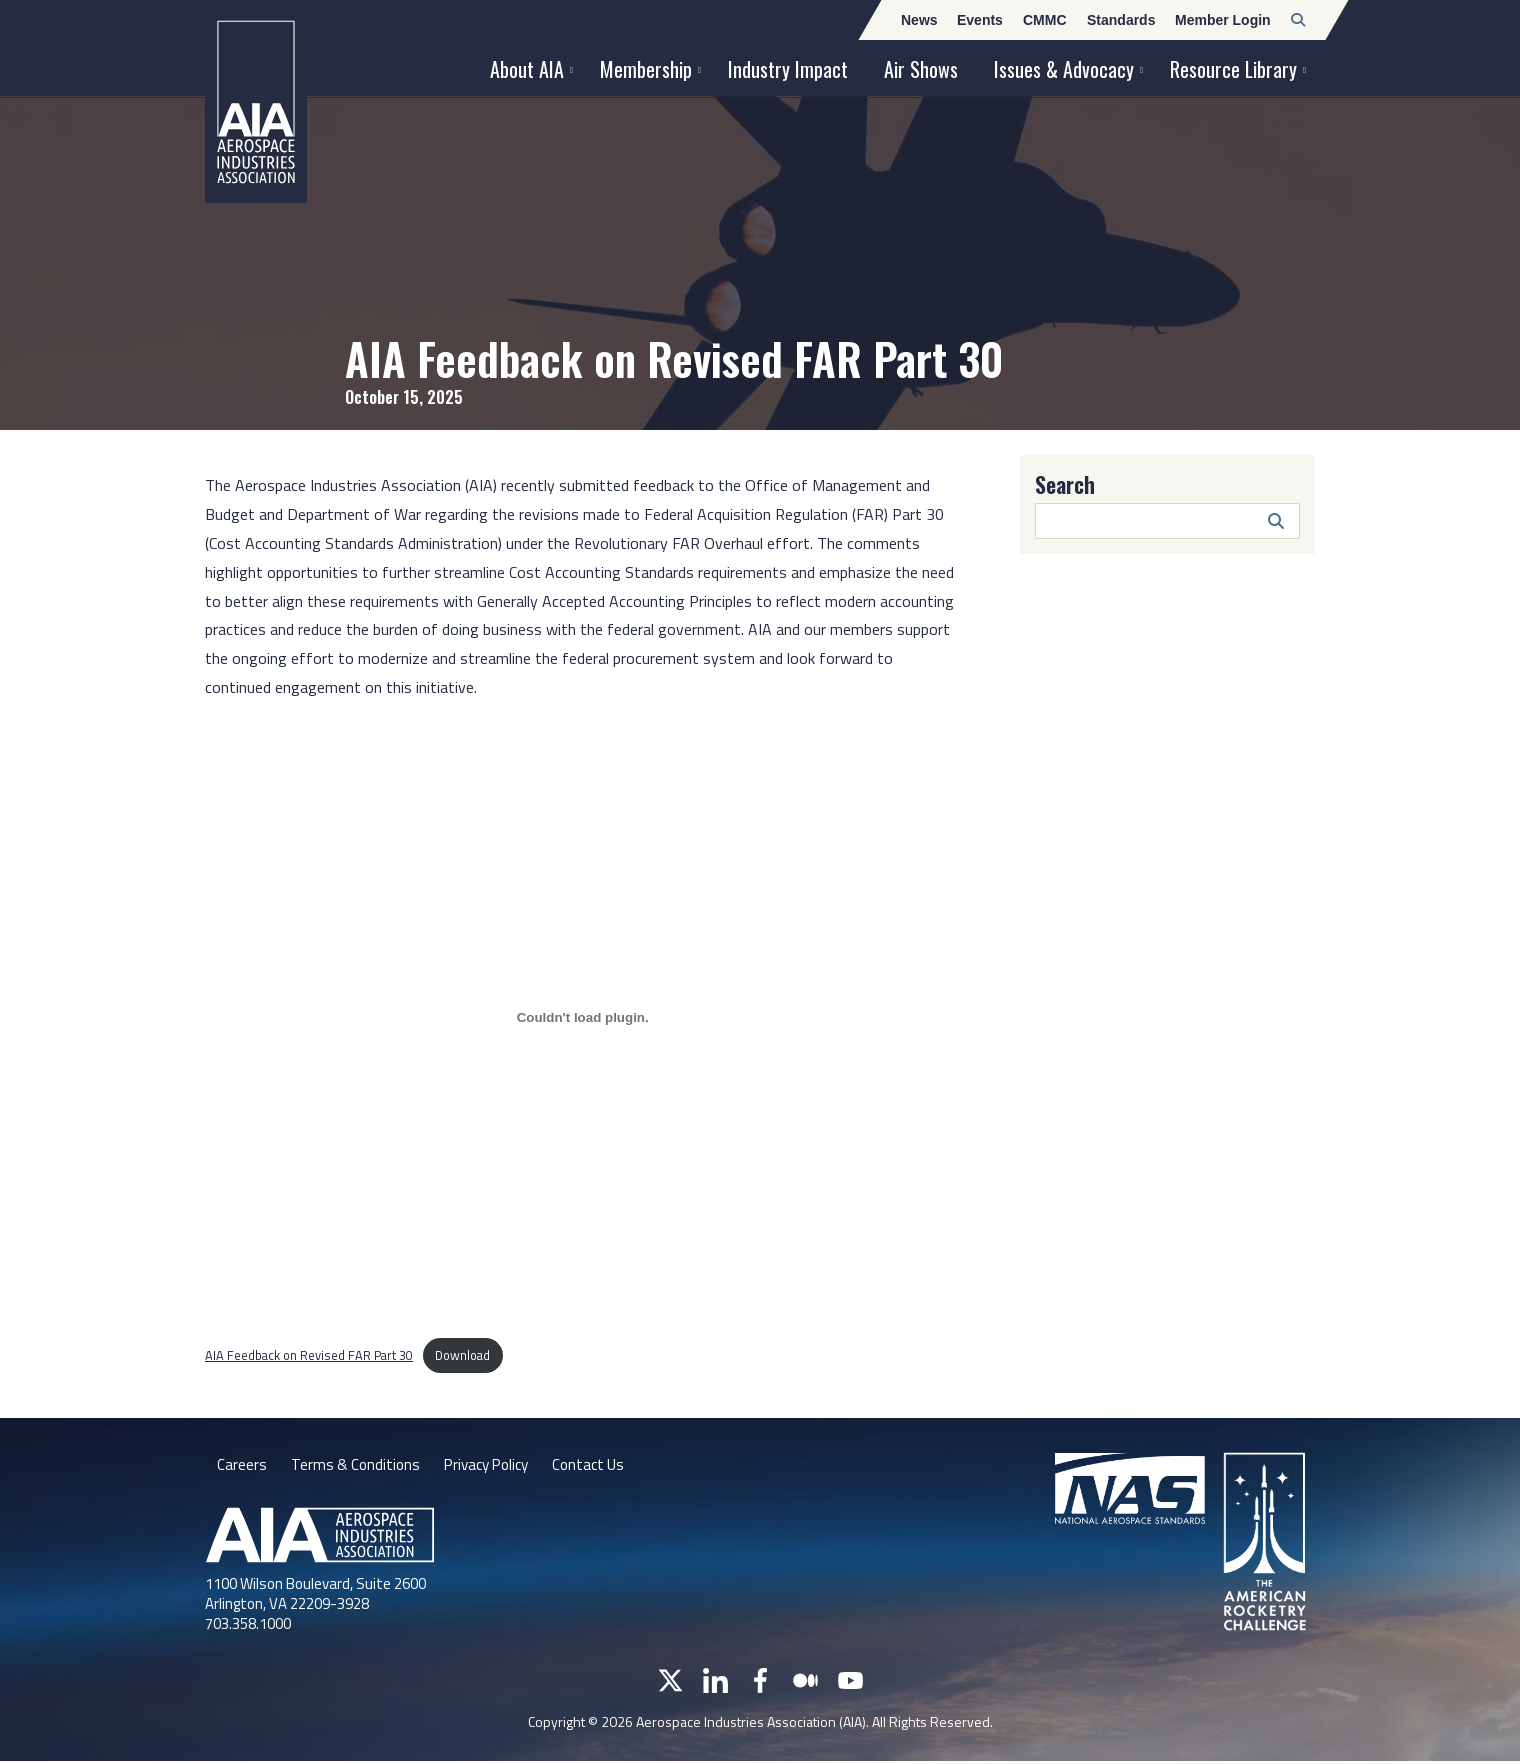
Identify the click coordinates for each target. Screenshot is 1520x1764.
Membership (646, 69)
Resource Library (1233, 69)
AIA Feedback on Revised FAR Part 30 (309, 1355)
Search (1065, 484)
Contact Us (603, 1466)
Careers (242, 1466)
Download (462, 1355)
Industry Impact (788, 69)
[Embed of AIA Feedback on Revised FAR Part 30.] (582, 1018)
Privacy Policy (494, 1466)
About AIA (527, 69)
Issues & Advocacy (1064, 69)
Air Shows (921, 69)
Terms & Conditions (357, 1466)
